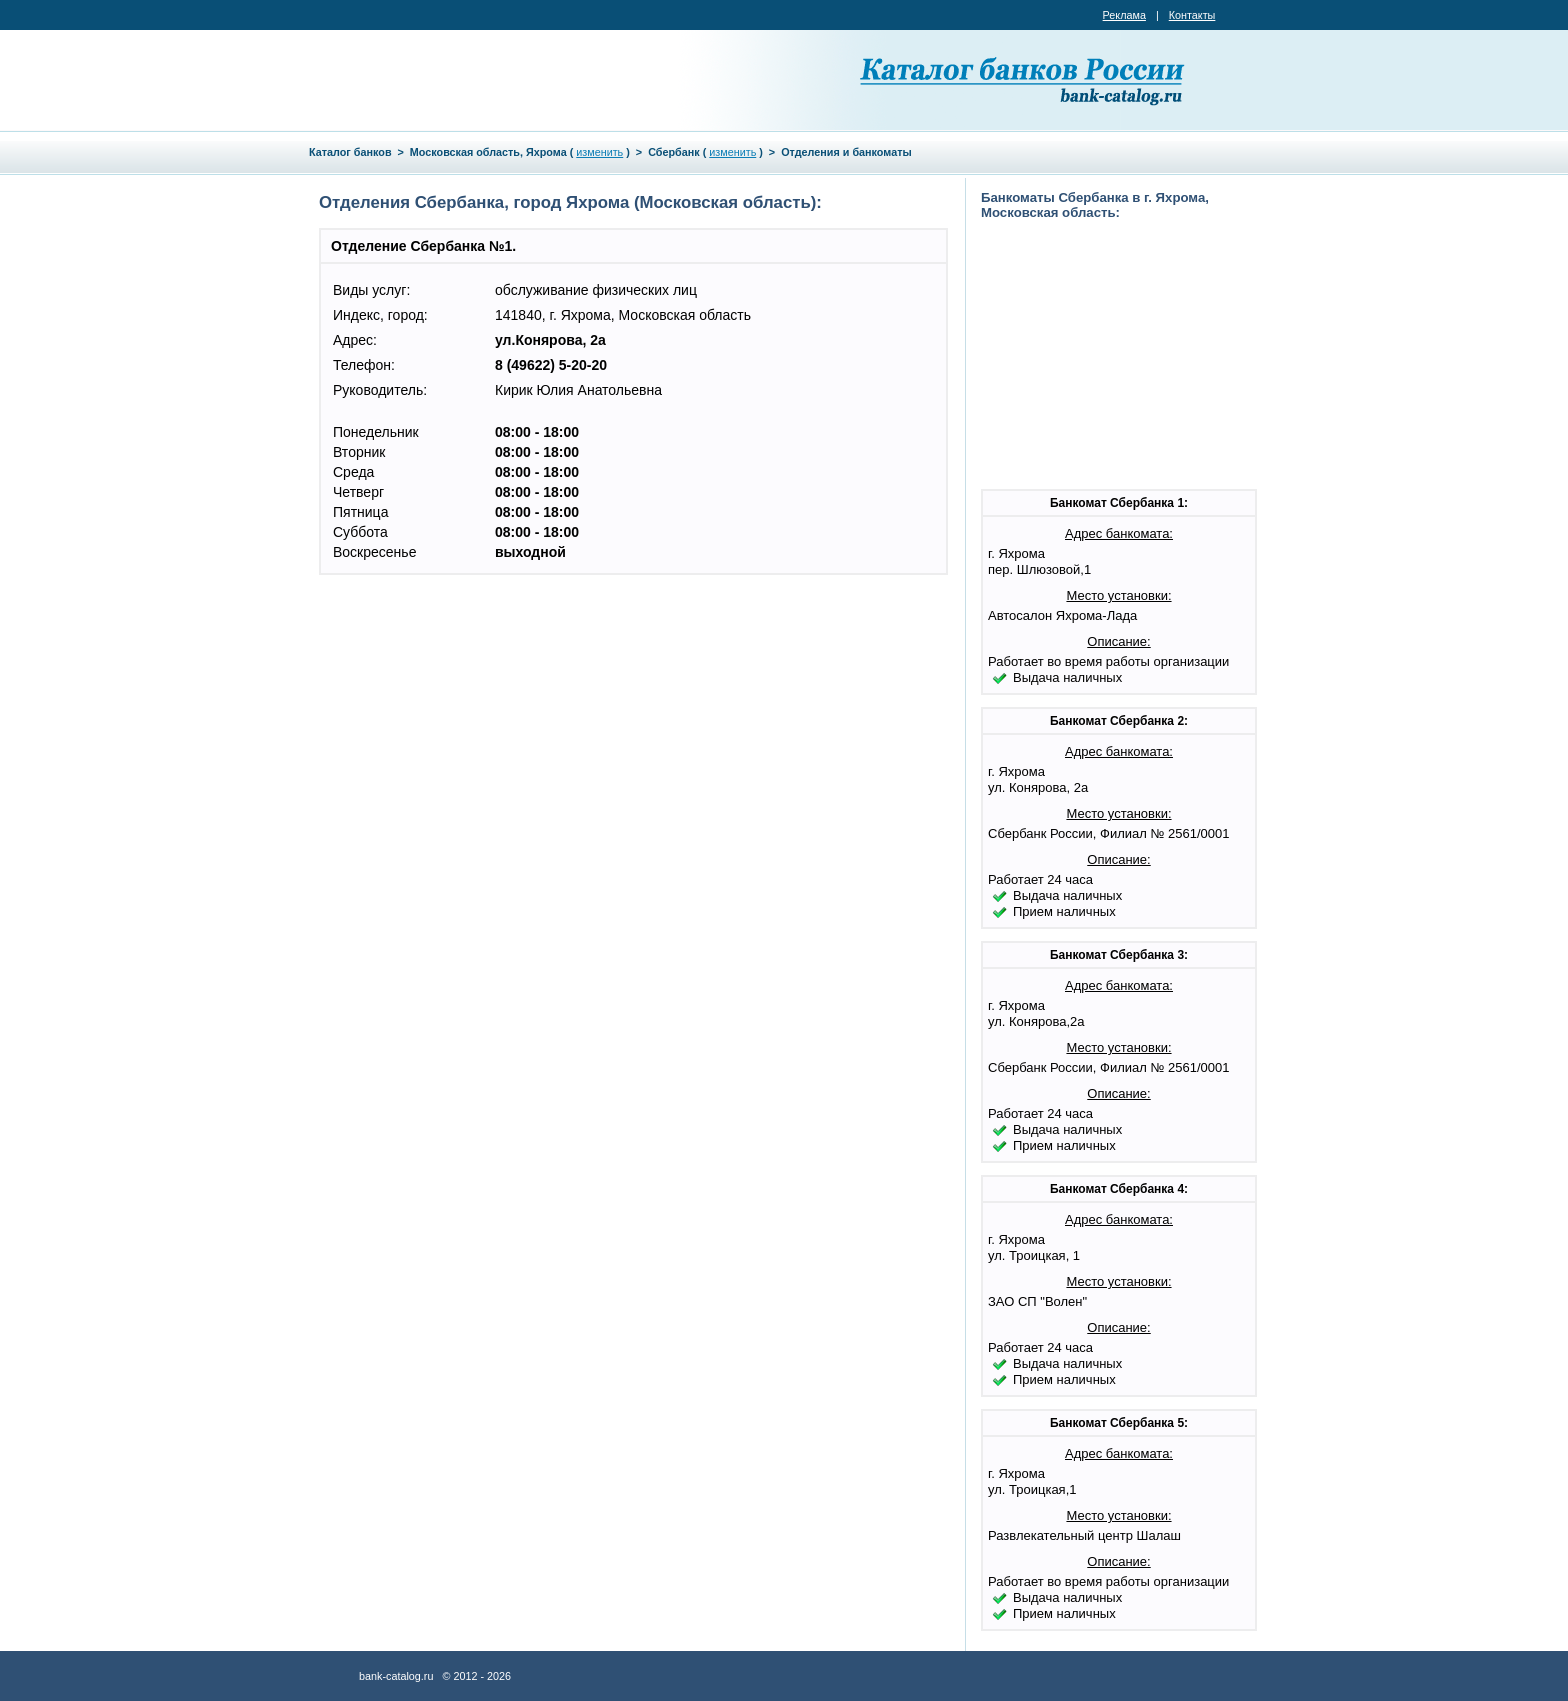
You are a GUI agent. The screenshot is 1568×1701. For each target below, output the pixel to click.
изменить (599, 152)
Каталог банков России (1024, 80)
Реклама (1124, 15)
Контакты (1192, 15)
